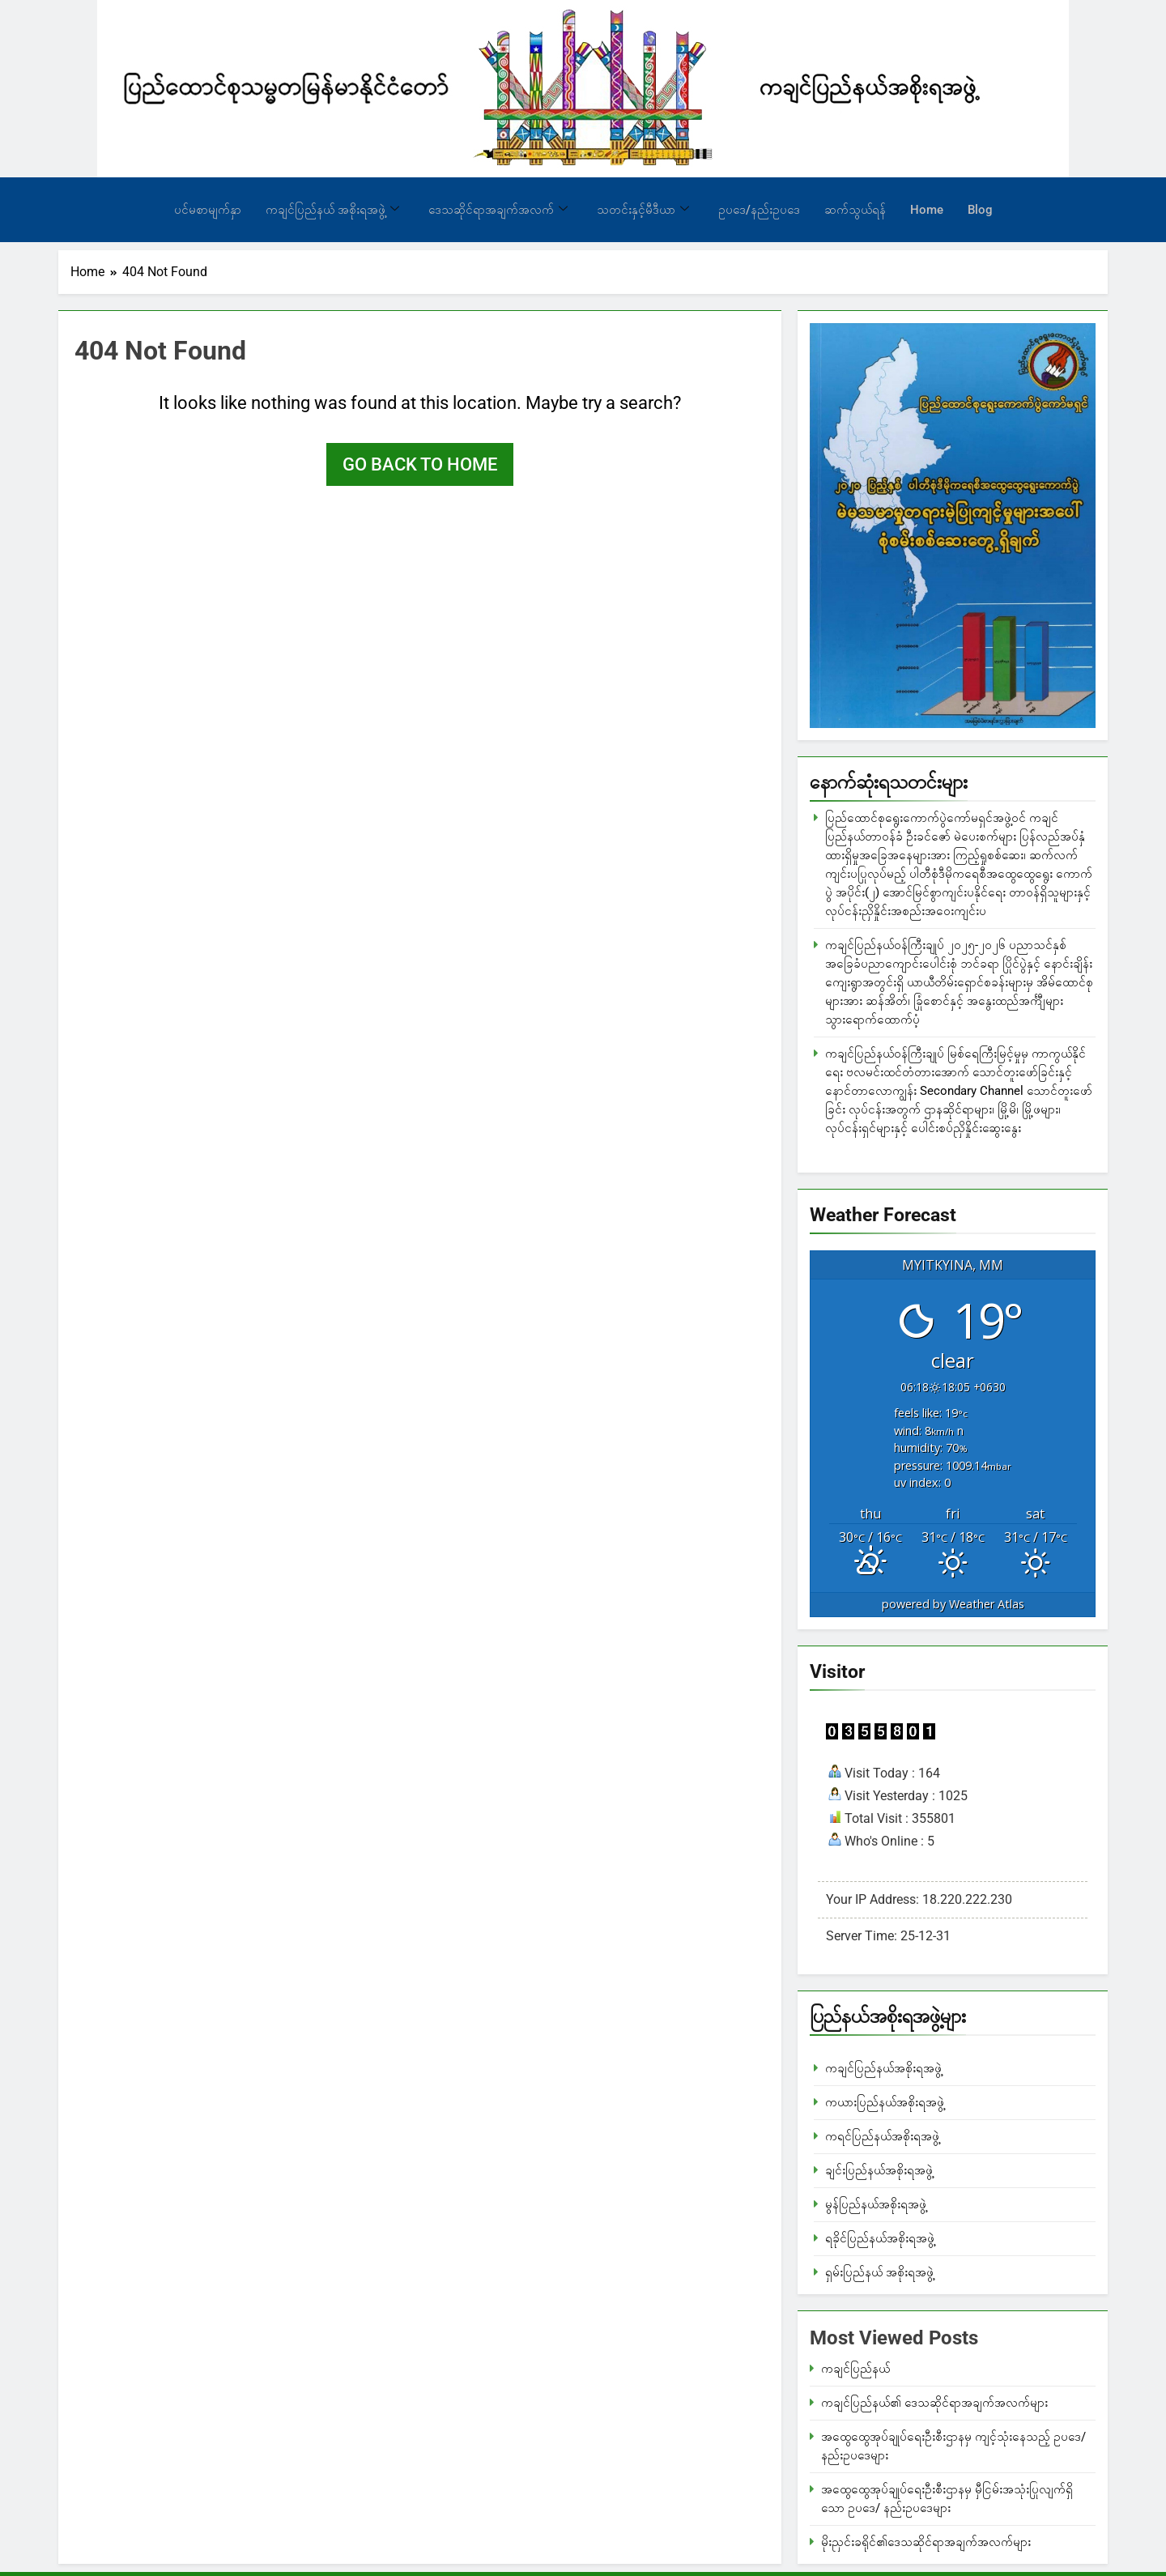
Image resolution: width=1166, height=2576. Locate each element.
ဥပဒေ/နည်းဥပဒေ (759, 209)
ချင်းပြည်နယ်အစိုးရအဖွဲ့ (879, 2170)
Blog (980, 209)
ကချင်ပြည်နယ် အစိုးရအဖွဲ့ (332, 209)
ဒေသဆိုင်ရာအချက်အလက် (498, 209)
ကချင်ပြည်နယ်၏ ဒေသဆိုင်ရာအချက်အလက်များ (934, 2402)
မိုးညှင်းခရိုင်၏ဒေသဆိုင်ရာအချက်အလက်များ (926, 2542)
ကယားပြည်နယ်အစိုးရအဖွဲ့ (884, 2102)
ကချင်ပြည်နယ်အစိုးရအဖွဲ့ (883, 2068)
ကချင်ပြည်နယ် (855, 2368)
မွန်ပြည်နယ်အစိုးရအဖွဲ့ (875, 2204)
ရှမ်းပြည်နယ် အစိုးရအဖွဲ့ (879, 2272)
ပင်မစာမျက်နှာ (207, 209)
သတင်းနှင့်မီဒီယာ (643, 209)
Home (926, 209)
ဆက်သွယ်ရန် (855, 209)
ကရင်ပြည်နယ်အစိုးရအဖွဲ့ (882, 2136)
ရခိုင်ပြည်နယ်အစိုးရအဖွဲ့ (879, 2238)
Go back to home (420, 464)
